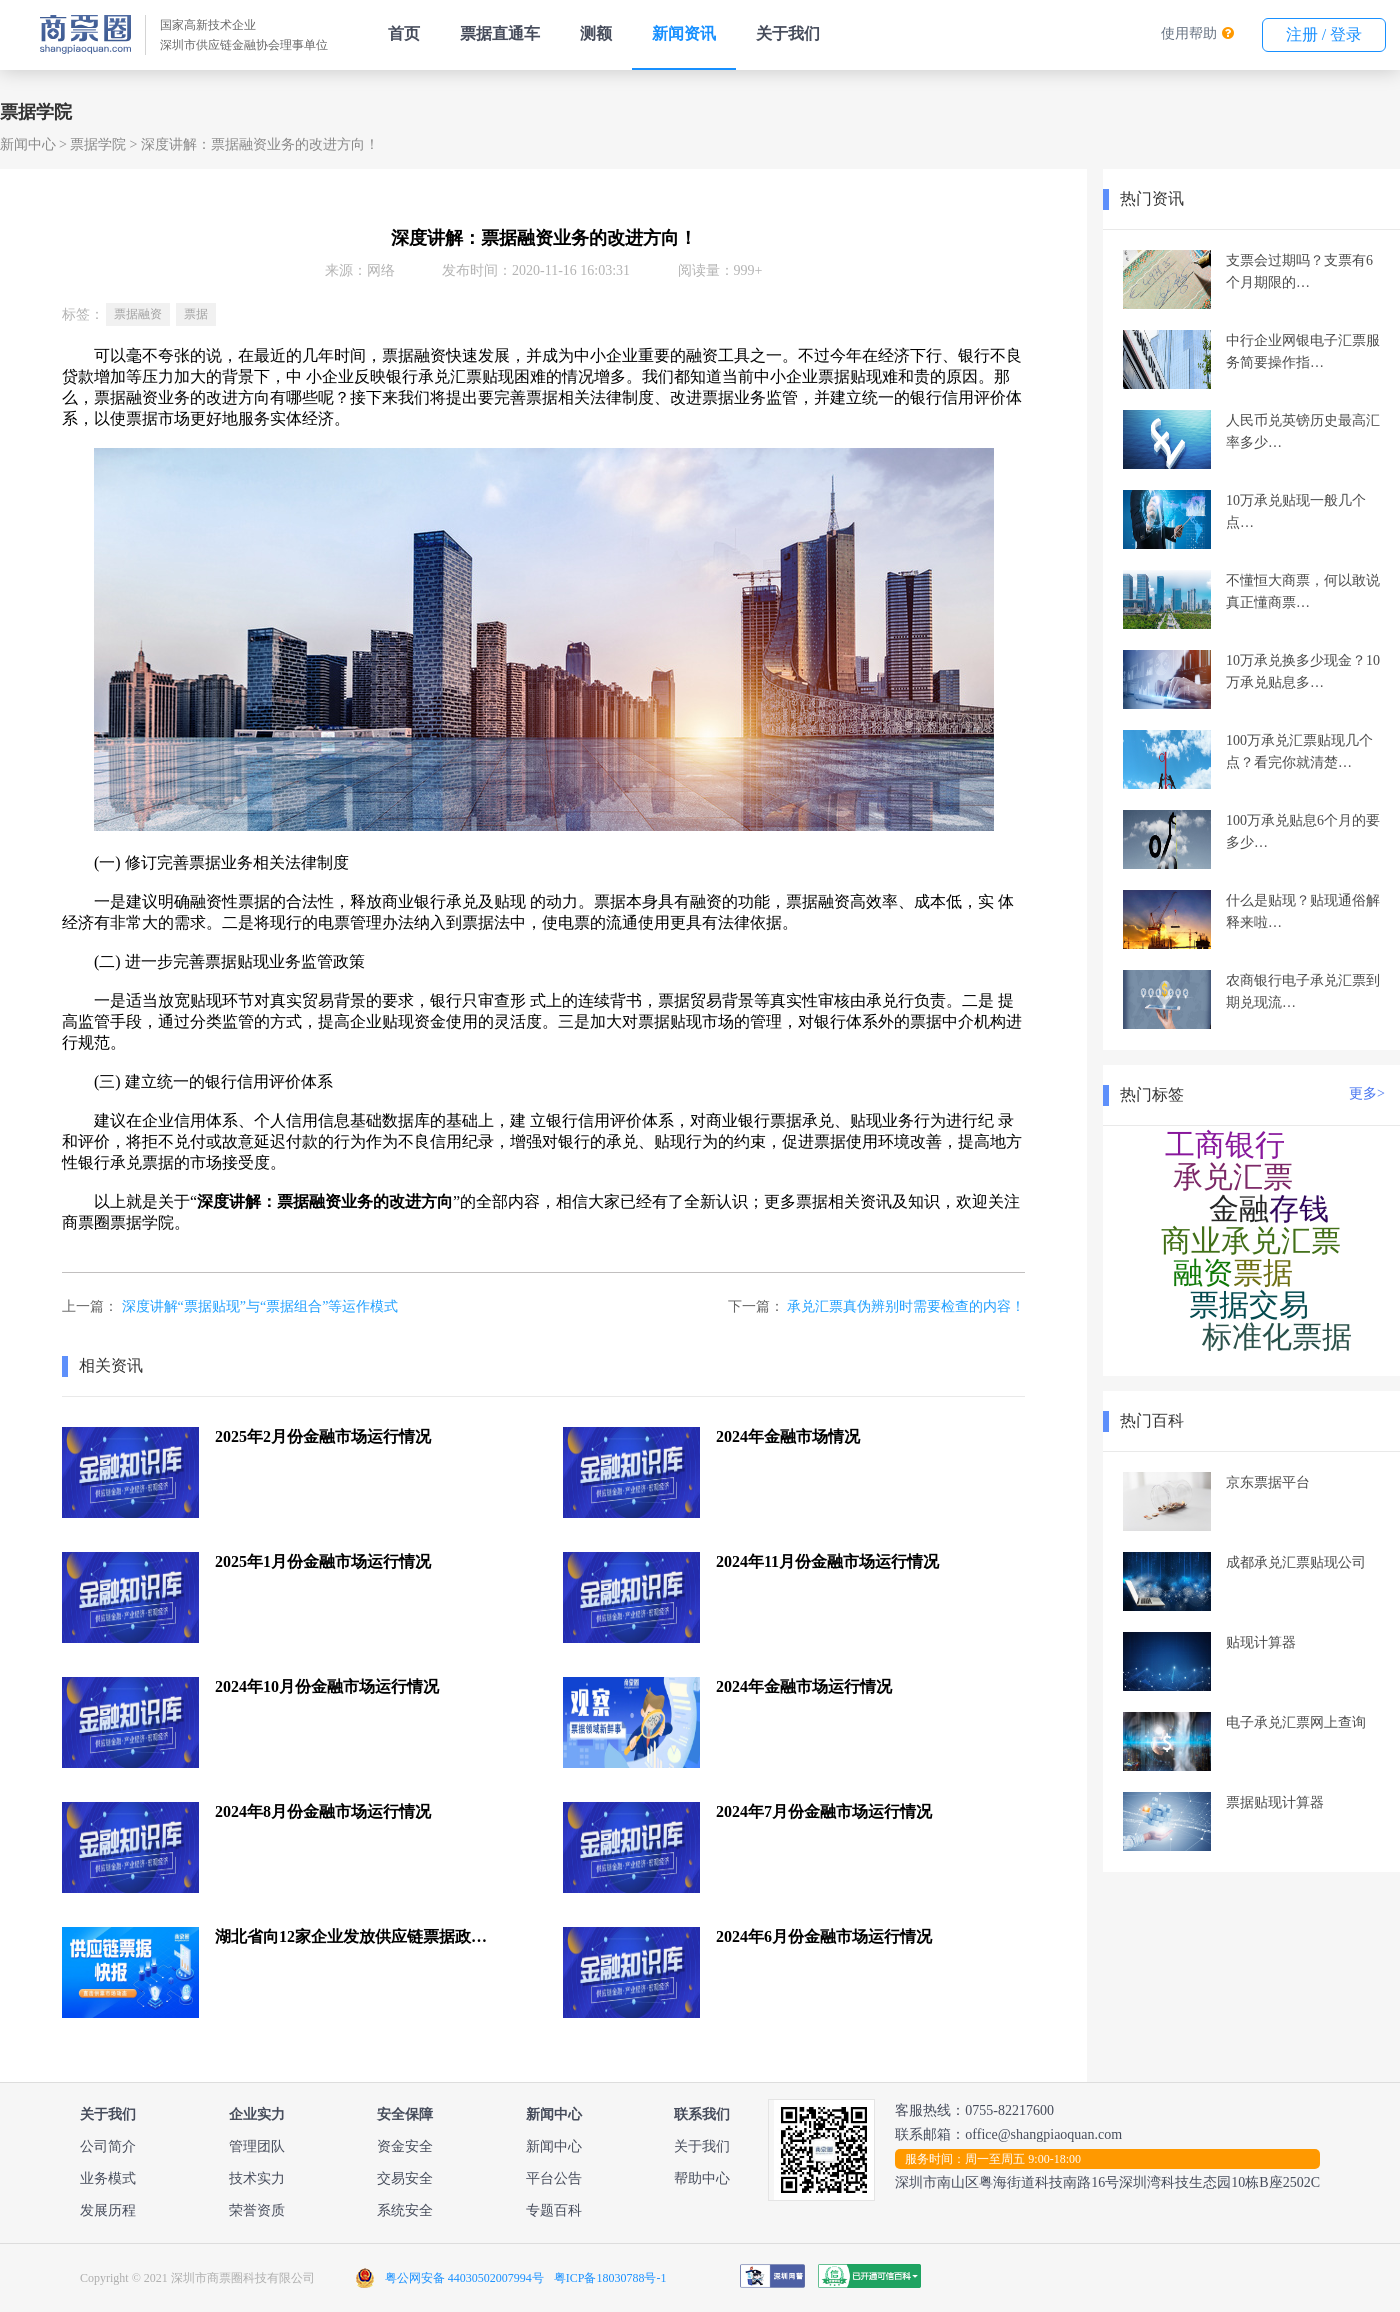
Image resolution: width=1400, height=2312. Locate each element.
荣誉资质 (257, 2210)
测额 (596, 33)
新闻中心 (28, 144)
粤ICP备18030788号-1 (610, 2278)
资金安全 (405, 2146)
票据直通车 (500, 33)
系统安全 (405, 2210)
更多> (1367, 1093)
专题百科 (554, 2210)
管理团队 (257, 2146)
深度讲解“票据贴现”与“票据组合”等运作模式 (260, 1306)
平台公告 (554, 2178)
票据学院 (98, 144)
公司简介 (108, 2146)
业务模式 (108, 2178)
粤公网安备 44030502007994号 (464, 2278)
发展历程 (108, 2210)
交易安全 (405, 2178)
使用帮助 (1189, 33)
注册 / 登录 (1324, 34)
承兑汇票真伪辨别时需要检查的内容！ (906, 1306)
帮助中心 (702, 2178)
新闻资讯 (684, 33)
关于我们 (788, 33)
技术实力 (257, 2178)
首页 (404, 33)
